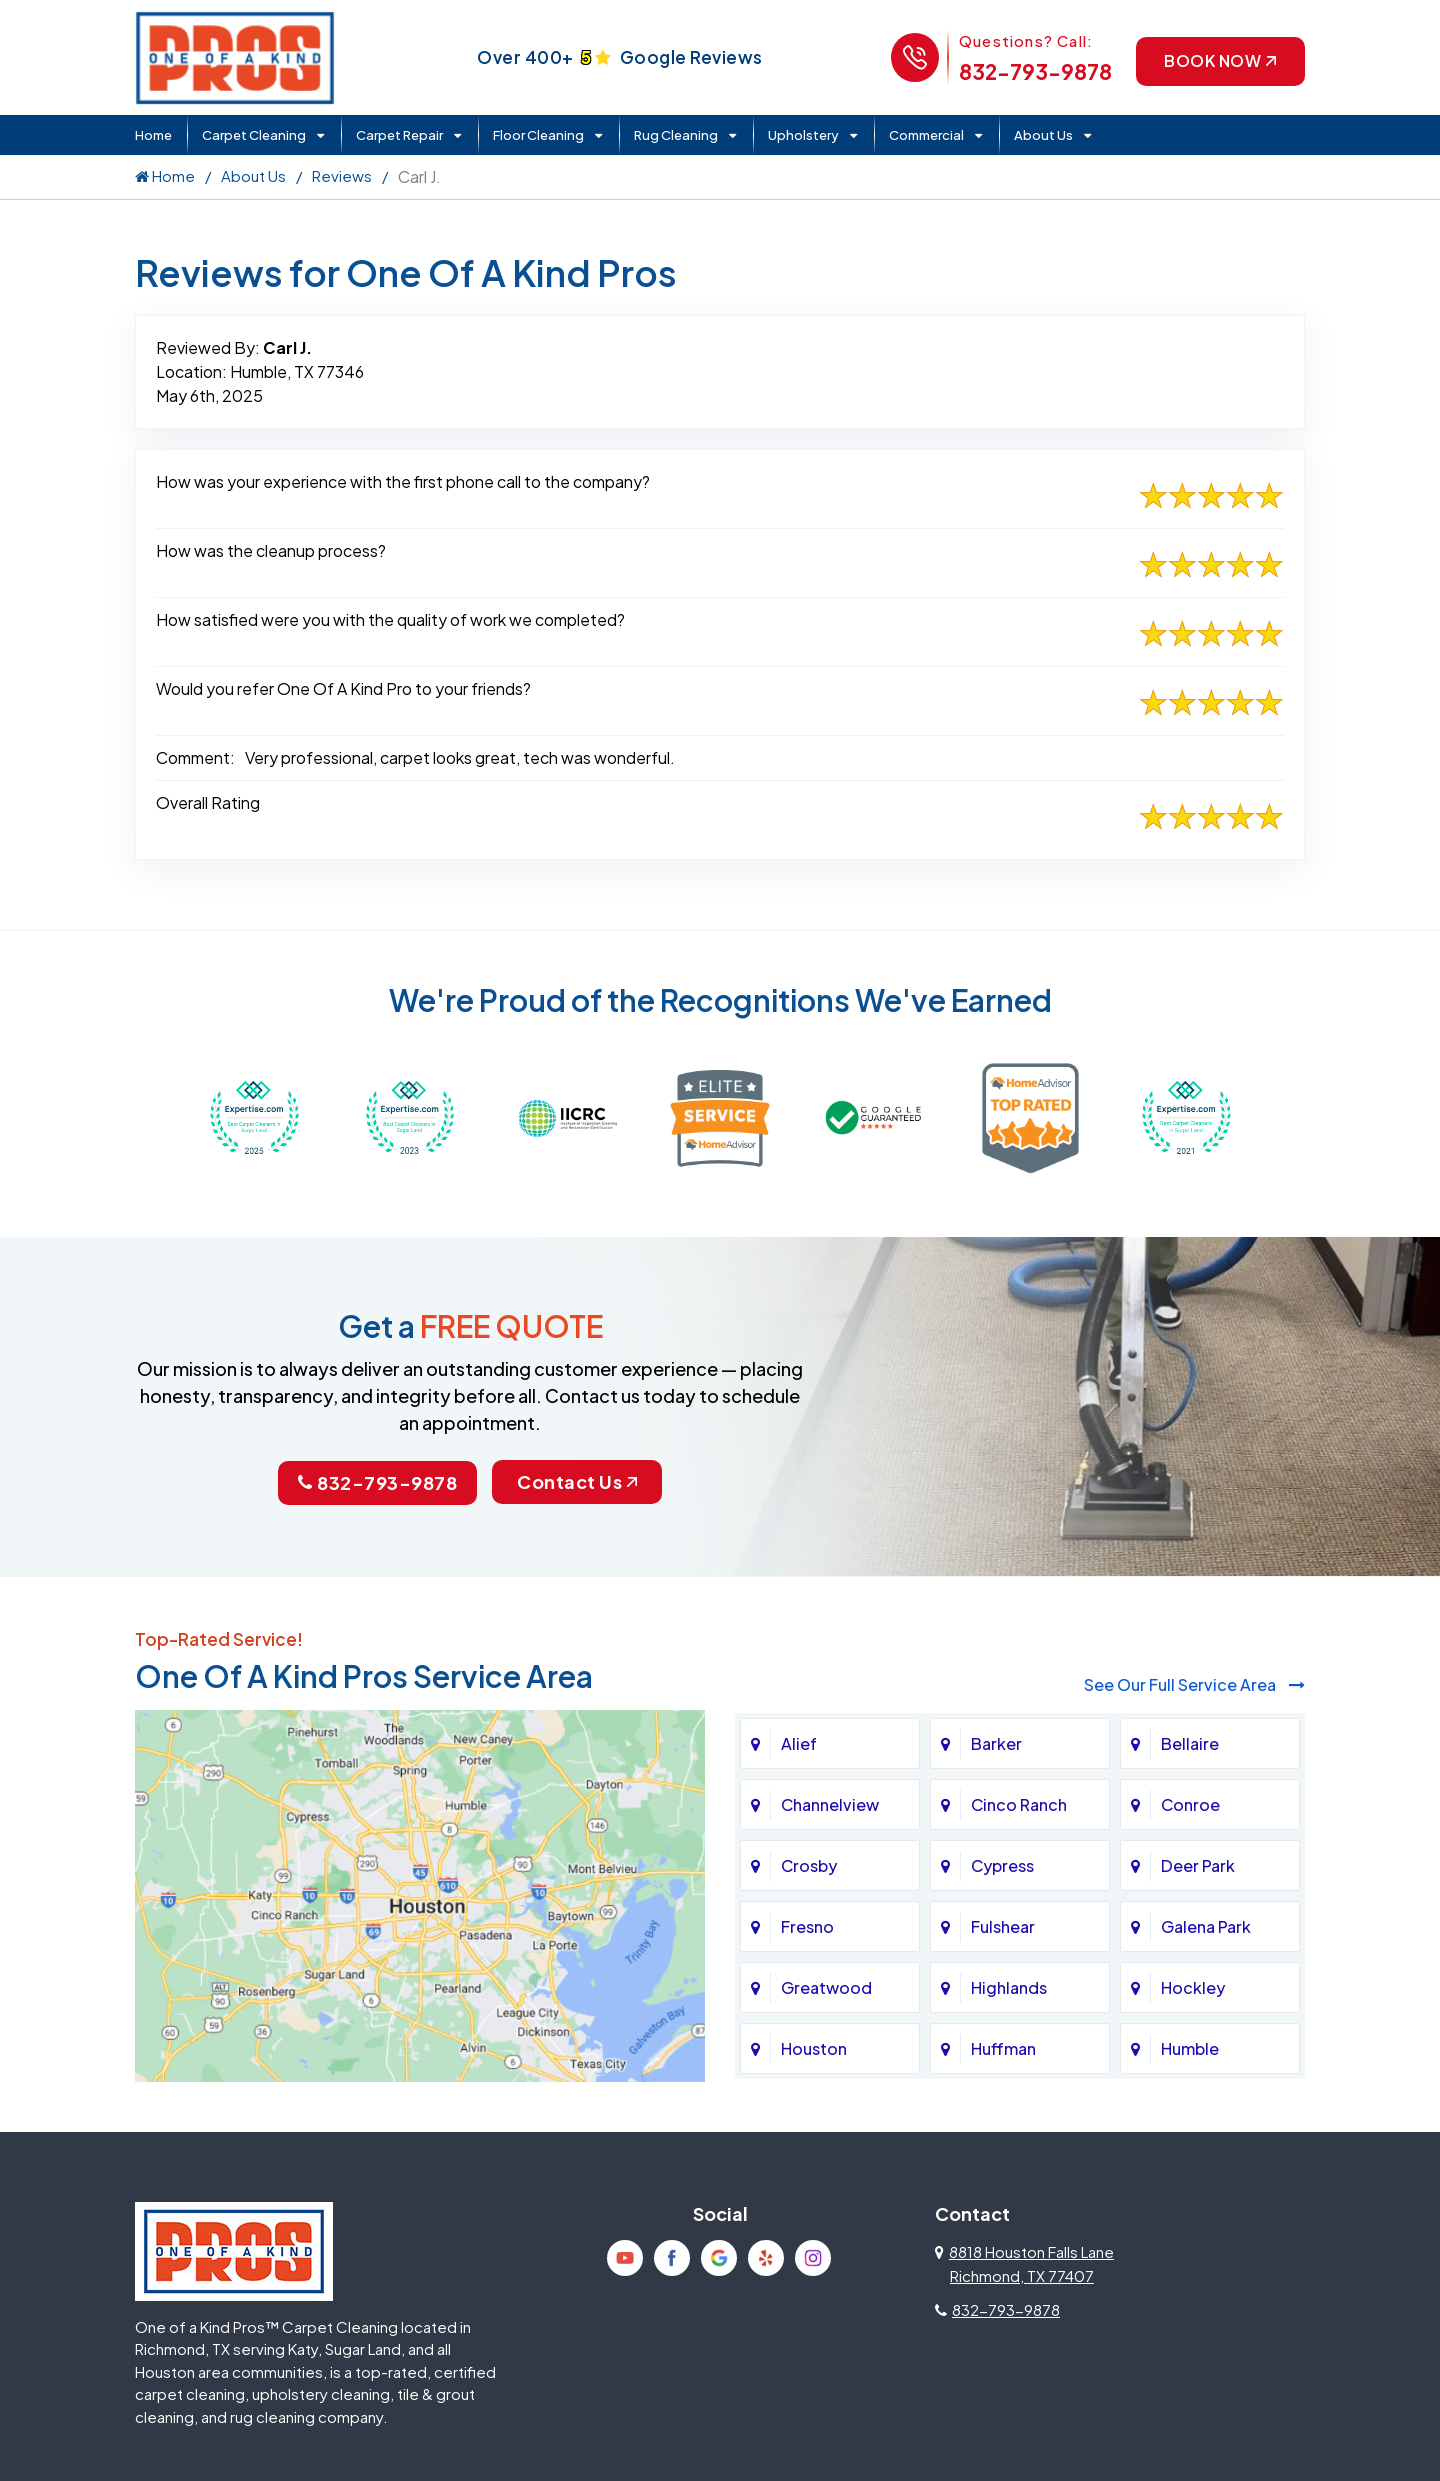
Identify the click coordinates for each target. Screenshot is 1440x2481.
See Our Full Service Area (1194, 1684)
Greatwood (826, 1987)
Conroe (1190, 1804)
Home (153, 135)
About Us (1043, 135)
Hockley (1193, 1987)
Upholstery (803, 135)
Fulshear (1003, 1926)
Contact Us (577, 1481)
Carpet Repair (399, 135)
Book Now (1220, 60)
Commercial (926, 135)
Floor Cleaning (538, 135)
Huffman (1003, 2048)
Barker (996, 1743)
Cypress (1002, 1865)
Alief (799, 1743)
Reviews (342, 175)
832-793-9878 (1034, 71)
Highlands (1009, 1987)
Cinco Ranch (1019, 1804)
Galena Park (1206, 1926)
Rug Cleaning (676, 135)
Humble (1190, 2048)
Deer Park (1198, 1865)
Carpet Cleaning (254, 135)
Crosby (809, 1865)
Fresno (807, 1926)
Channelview (830, 1804)
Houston (814, 2048)
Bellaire (1190, 1743)
